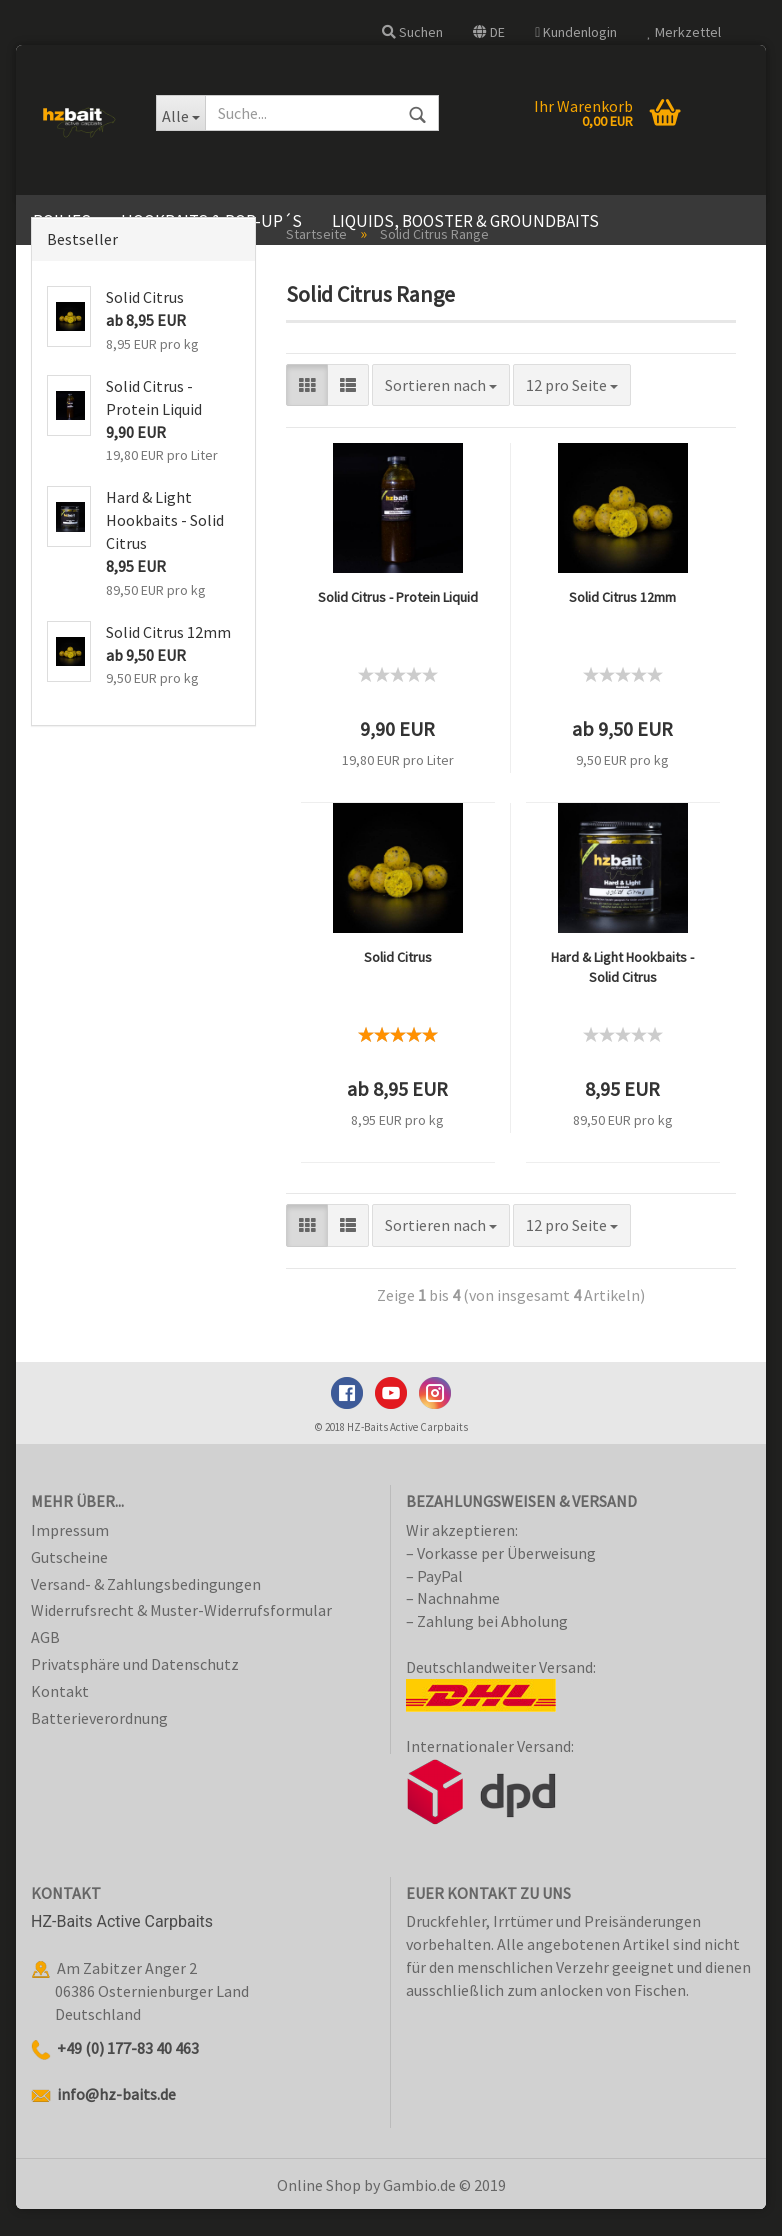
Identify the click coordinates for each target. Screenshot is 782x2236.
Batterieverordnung (99, 1745)
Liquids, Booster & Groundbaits (465, 221)
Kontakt (60, 1719)
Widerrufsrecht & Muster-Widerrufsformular (181, 1638)
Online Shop (319, 2212)
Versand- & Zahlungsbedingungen (146, 1611)
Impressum (70, 1558)
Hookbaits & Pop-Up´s (211, 221)
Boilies (62, 221)
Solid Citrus (398, 985)
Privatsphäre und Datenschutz (135, 1692)
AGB (45, 1665)
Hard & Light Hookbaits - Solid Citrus (622, 995)
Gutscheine (69, 1584)
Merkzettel (684, 32)
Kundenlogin (576, 32)
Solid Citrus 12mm (622, 625)
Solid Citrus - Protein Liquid (398, 625)
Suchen (412, 32)
